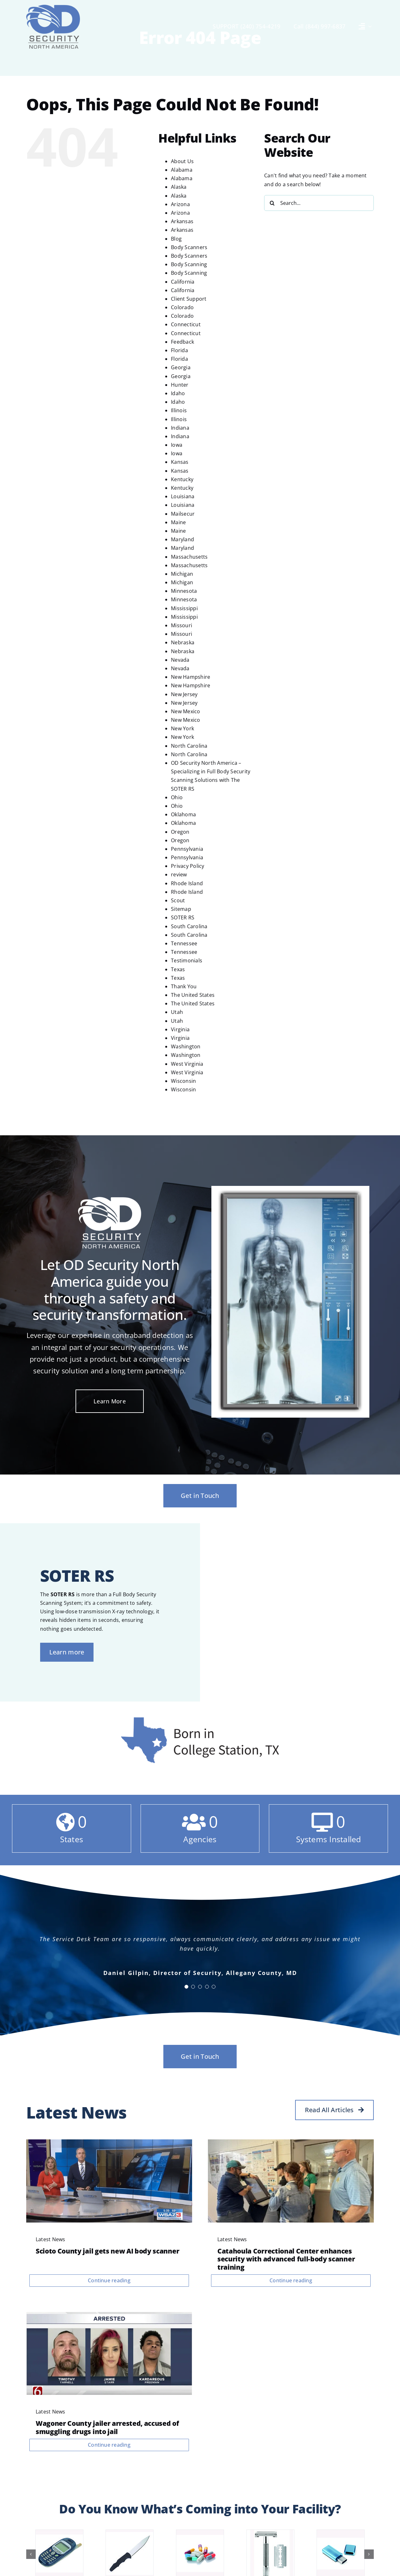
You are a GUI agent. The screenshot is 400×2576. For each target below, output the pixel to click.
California (182, 281)
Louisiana (182, 496)
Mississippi (184, 608)
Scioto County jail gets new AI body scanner (107, 2250)
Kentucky (182, 479)
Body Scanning (189, 264)
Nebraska (182, 642)
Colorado (182, 307)
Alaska (178, 186)
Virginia (180, 1029)
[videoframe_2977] (109, 2141)
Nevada (180, 659)
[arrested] (109, 2314)
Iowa (176, 444)
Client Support (188, 298)
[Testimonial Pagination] (186, 1987)
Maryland (182, 539)
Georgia (181, 367)
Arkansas (182, 221)
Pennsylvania (187, 848)
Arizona (180, 204)
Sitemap (181, 908)
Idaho (178, 393)
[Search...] (319, 203)
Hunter (179, 384)
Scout (178, 900)
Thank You (184, 986)
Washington (185, 1046)
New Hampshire (190, 676)
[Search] (272, 203)
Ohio (177, 797)
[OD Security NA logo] (53, 7)
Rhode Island (187, 883)
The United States (193, 994)
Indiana (180, 427)
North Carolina (189, 745)
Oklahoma (183, 814)
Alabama (181, 169)
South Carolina (189, 926)
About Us (182, 161)
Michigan (182, 573)
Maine (178, 522)
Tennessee (184, 943)
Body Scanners (189, 247)
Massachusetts (189, 556)
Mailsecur (183, 513)
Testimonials (186, 960)
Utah (177, 1012)
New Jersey (184, 694)
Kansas (179, 461)
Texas (178, 969)
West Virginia (187, 1063)
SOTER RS (182, 917)
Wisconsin (183, 1080)
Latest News (50, 2239)
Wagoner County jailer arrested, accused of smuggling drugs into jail (107, 2427)
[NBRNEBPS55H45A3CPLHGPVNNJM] (291, 2141)
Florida (179, 350)
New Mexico (185, 711)
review (179, 874)
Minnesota (184, 590)
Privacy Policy (187, 865)
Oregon (180, 831)
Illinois (179, 410)
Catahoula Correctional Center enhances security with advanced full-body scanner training (286, 2259)
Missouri (181, 625)
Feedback (182, 341)
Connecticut (186, 324)
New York (182, 728)
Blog (176, 238)
